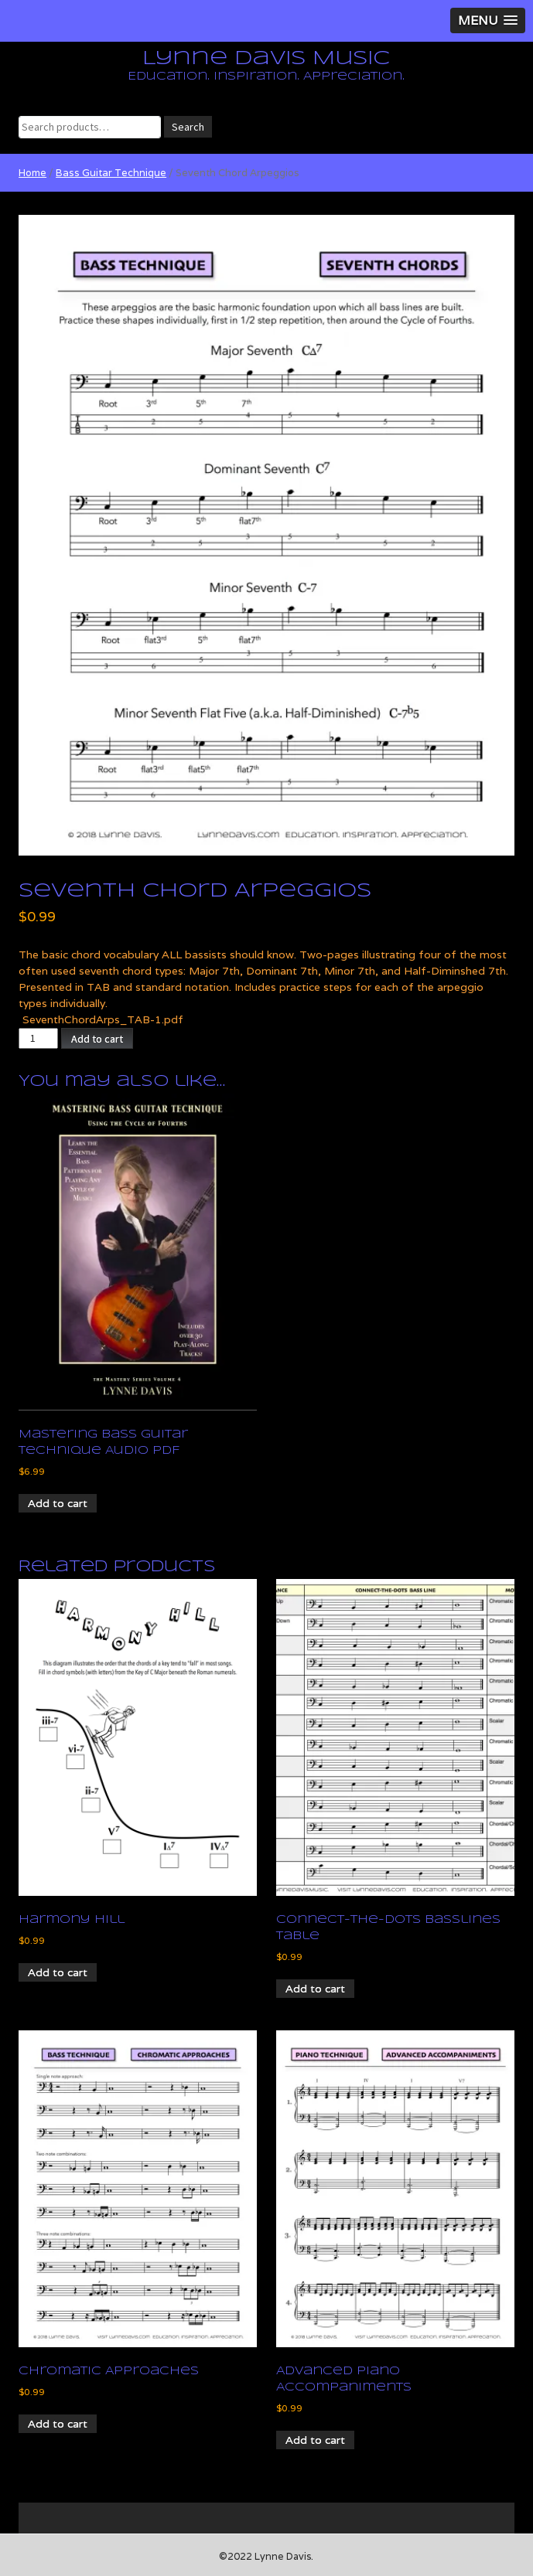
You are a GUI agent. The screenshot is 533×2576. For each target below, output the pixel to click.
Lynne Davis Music (266, 58)
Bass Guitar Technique (111, 172)
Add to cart (97, 1039)
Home (32, 172)
